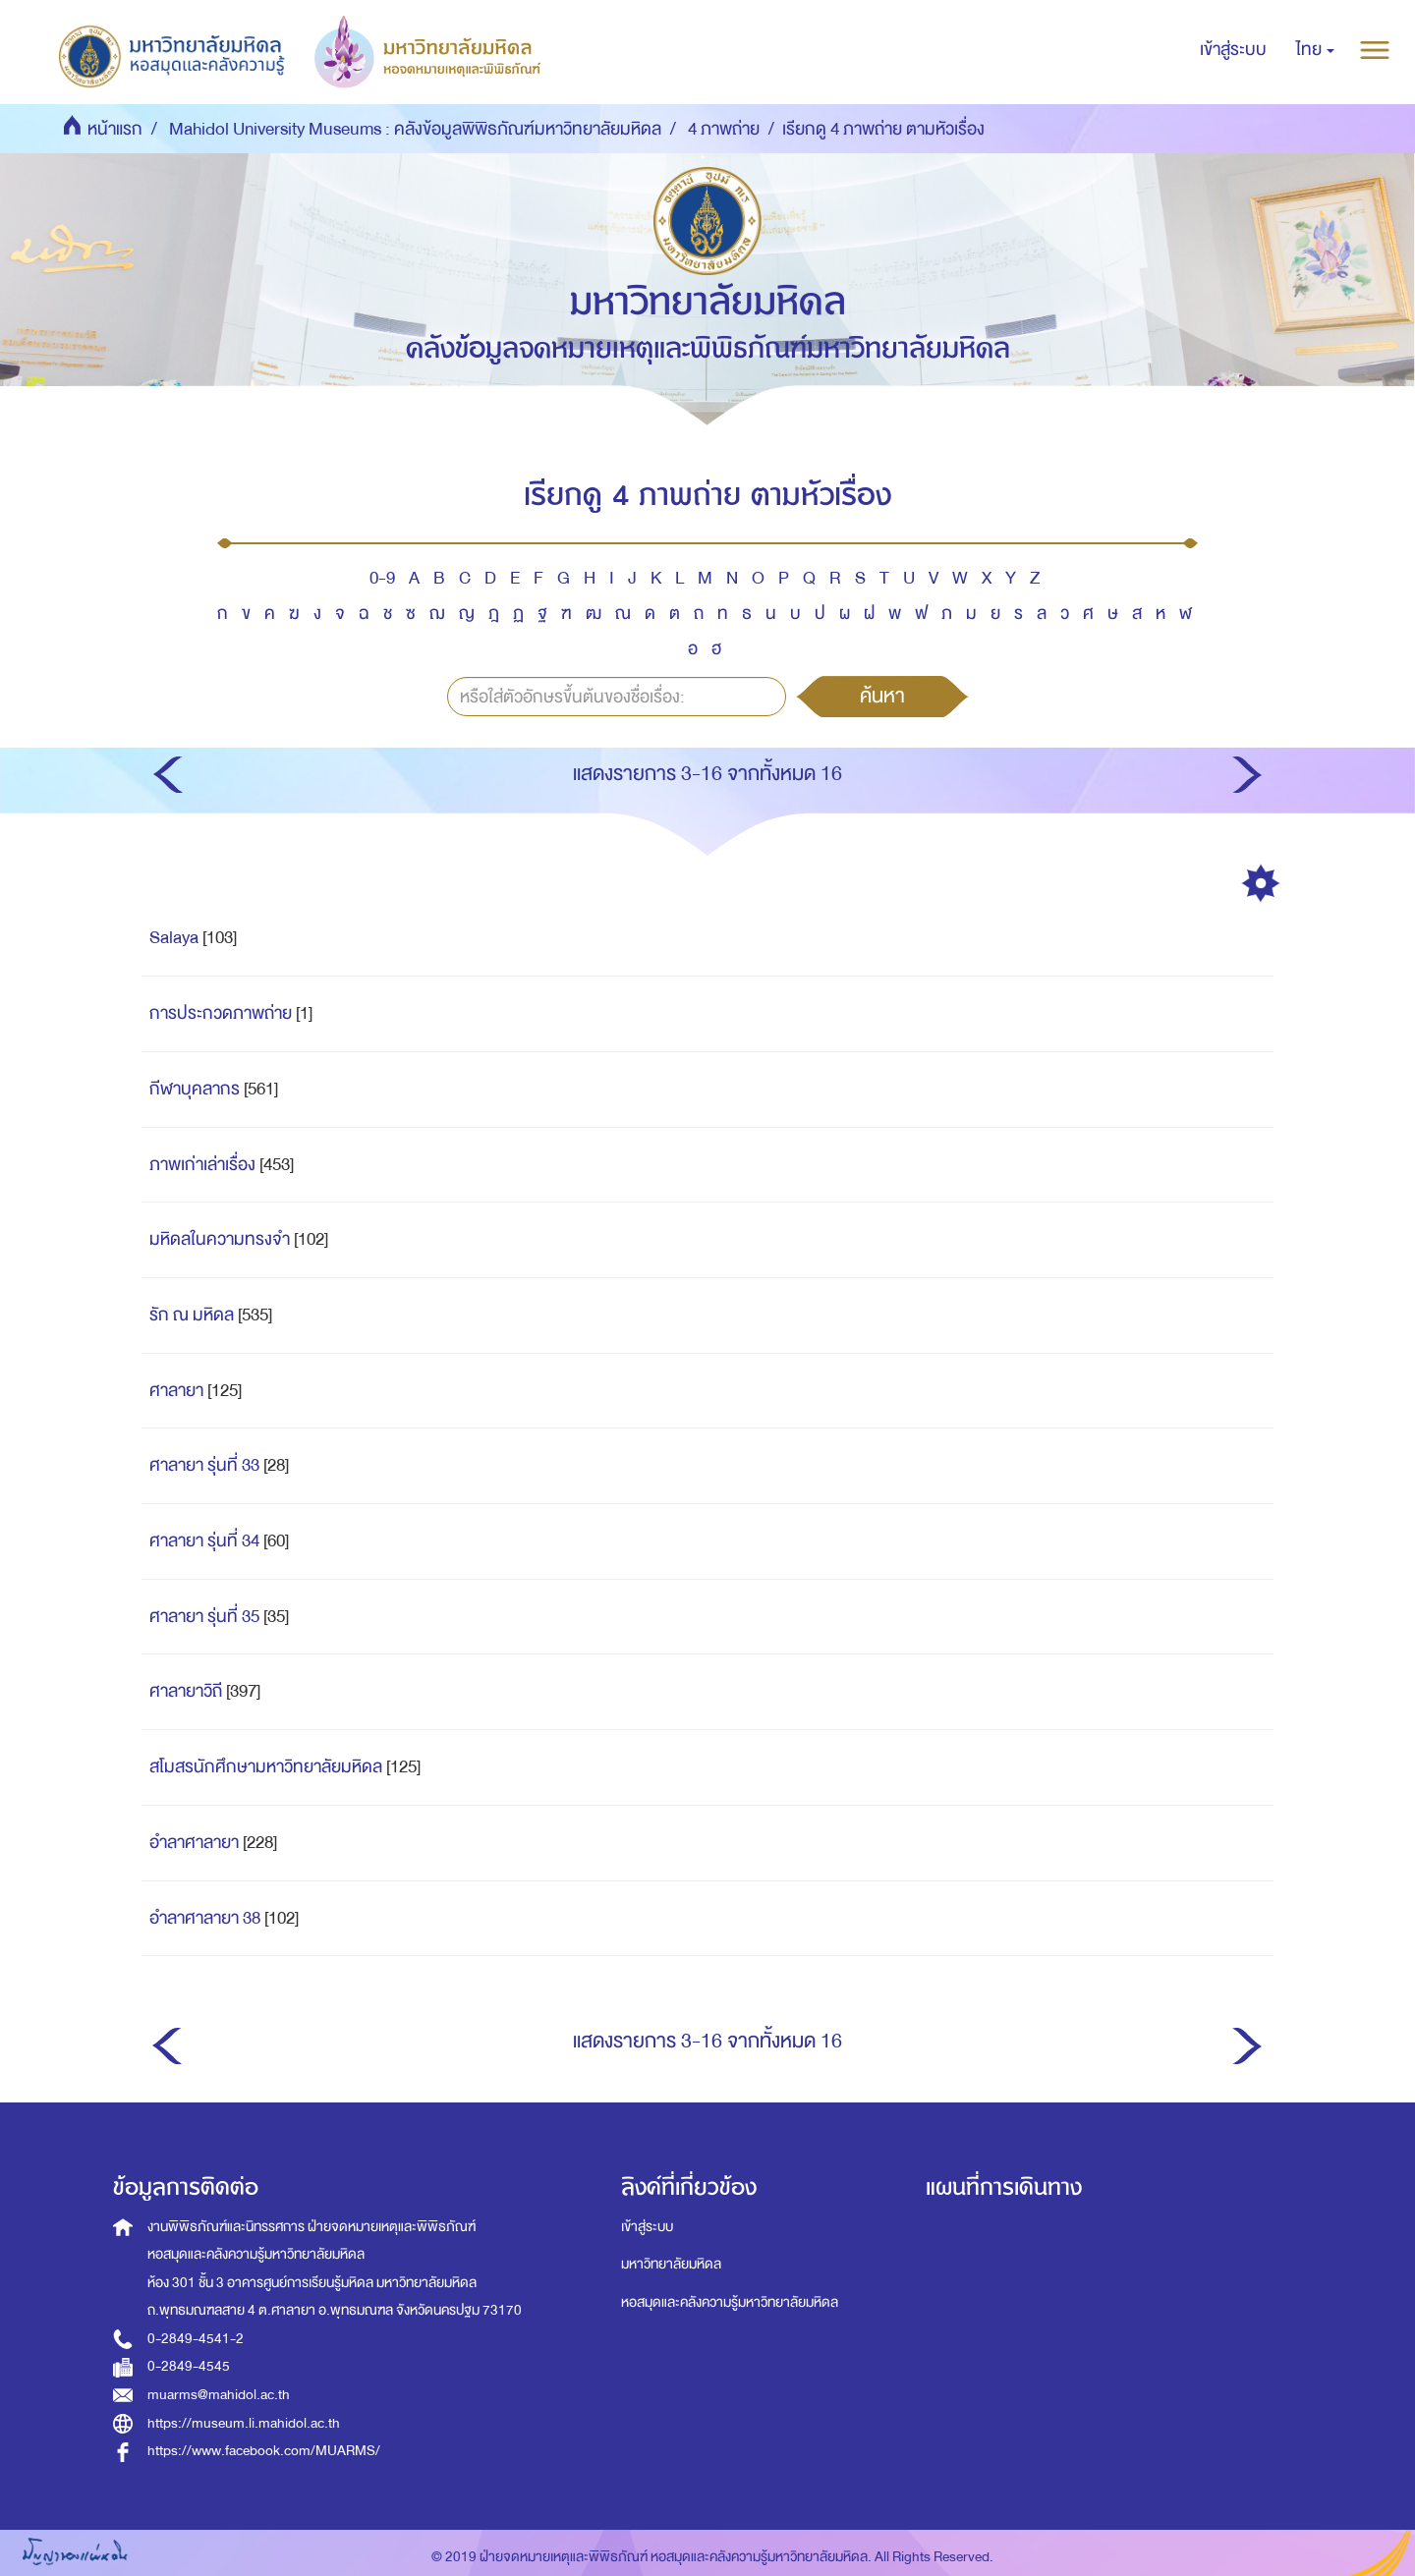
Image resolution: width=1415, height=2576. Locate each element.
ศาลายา (176, 1390)
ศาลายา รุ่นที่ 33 (204, 1465)
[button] (1315, 50)
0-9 (382, 578)
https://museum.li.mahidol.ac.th (243, 2423)
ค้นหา (882, 695)
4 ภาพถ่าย (724, 129)
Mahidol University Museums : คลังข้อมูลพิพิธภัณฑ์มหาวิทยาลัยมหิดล (415, 129)
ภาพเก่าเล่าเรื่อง (202, 1164)
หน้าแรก (114, 129)
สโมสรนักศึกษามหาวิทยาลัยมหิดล (265, 1767)
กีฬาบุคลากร (194, 1089)
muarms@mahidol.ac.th (218, 2394)
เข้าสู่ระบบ (647, 2226)
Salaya (173, 938)
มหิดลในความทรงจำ (219, 1239)
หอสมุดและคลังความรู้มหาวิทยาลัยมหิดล (729, 2302)
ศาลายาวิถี (185, 1691)
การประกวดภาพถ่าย (220, 1013)
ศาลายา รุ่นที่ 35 (204, 1616)
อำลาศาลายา (194, 1842)
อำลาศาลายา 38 (204, 1918)
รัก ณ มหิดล (191, 1315)
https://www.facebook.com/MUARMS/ (263, 2450)
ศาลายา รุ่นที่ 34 (204, 1541)
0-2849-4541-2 (195, 2338)
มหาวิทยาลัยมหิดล (671, 2264)
